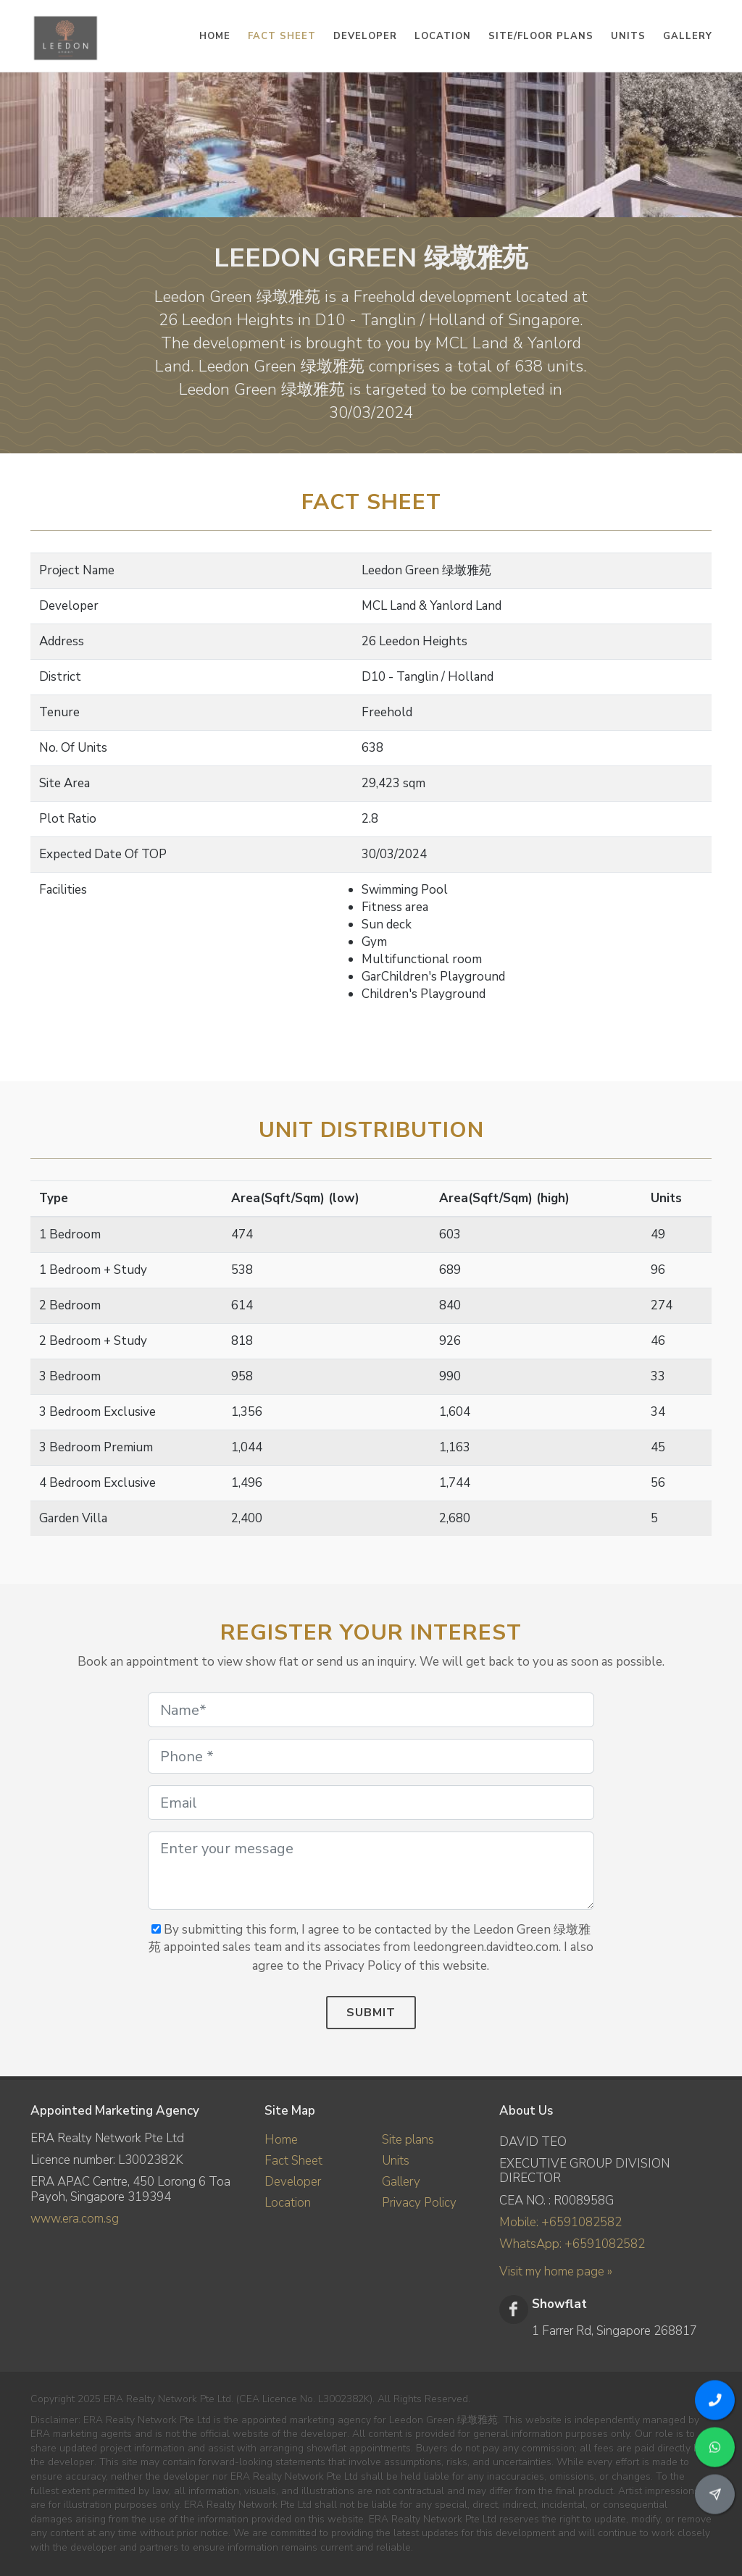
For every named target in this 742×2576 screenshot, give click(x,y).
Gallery (401, 2181)
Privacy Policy (419, 2202)
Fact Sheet (293, 2160)
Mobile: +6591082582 (560, 2222)
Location (287, 2202)
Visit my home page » (555, 2271)
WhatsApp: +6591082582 (572, 2244)
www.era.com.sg (74, 2218)
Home (281, 2139)
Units (395, 2160)
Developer (292, 2181)
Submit (371, 2013)
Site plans (408, 2139)
